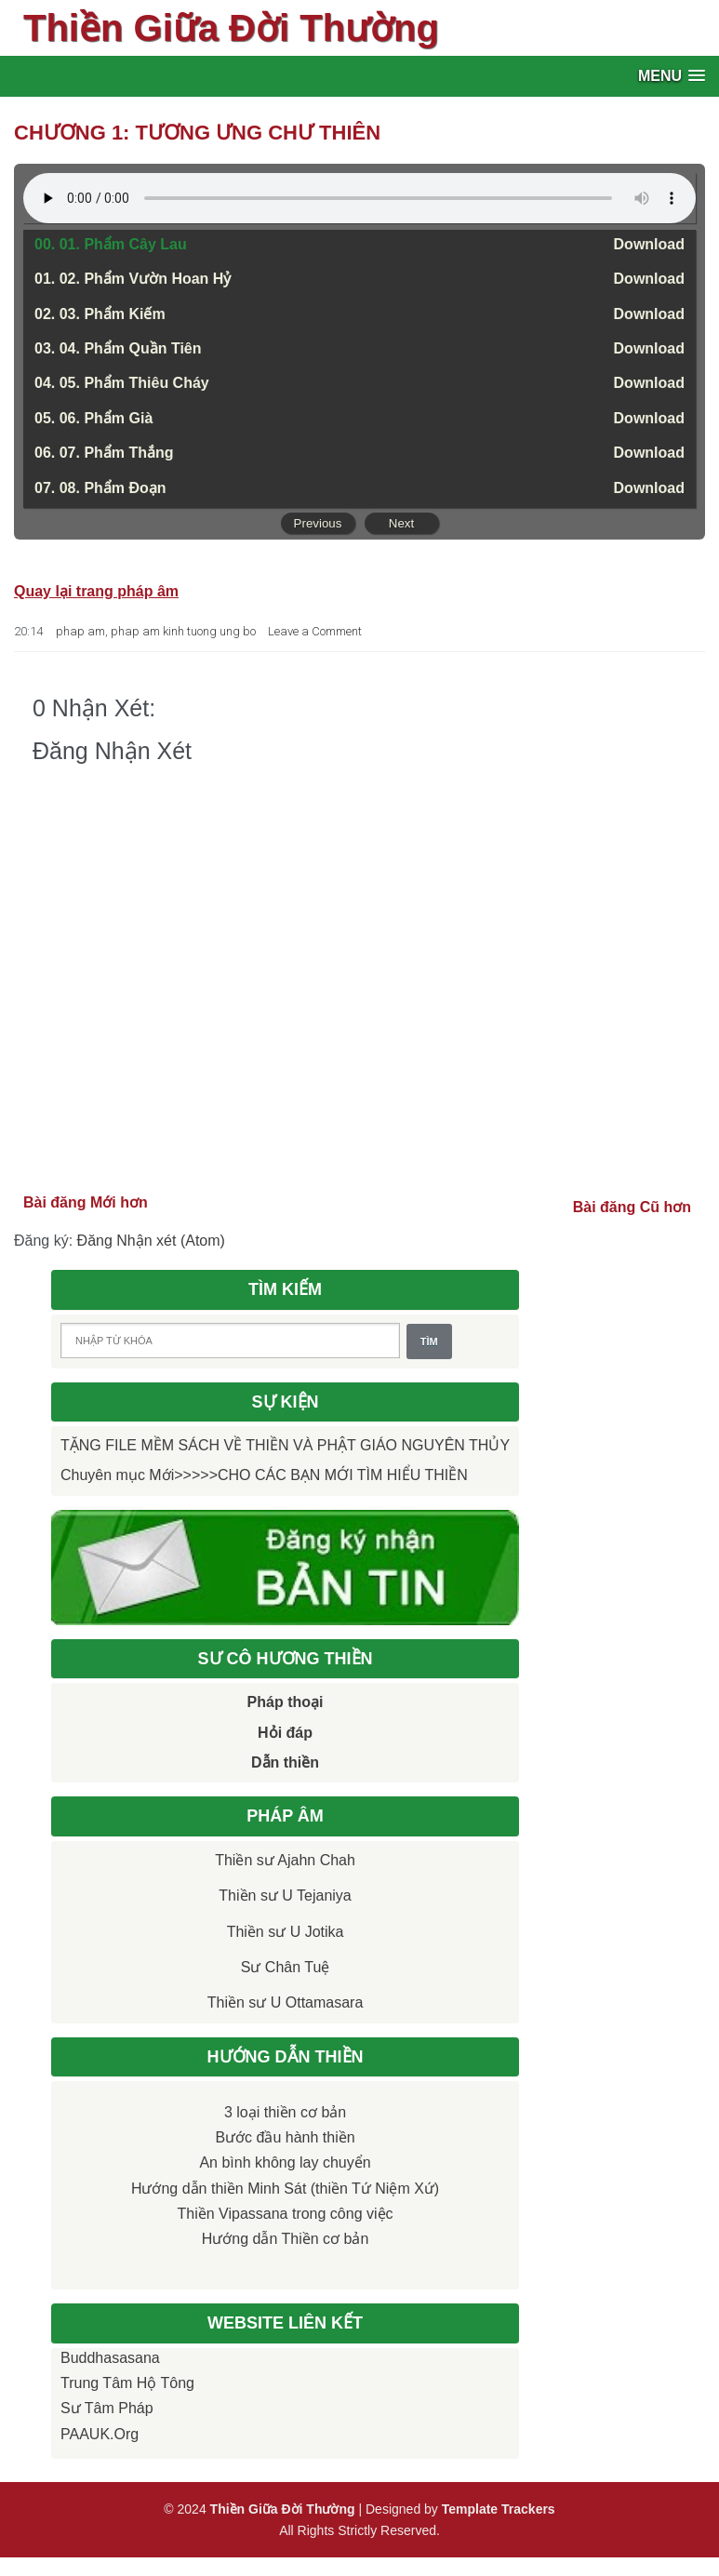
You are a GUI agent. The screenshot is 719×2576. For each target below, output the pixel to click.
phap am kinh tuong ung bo (183, 631)
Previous (318, 523)
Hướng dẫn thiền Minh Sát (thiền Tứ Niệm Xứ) (285, 2188)
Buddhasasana (110, 2358)
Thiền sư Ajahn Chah (285, 1860)
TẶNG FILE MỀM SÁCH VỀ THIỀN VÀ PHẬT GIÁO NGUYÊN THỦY (285, 1445)
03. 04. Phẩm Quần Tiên (118, 348)
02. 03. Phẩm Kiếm (100, 314)
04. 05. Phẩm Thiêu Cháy (121, 383)
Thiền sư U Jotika (285, 1932)
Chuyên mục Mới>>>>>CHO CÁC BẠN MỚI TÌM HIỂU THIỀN (264, 1475)
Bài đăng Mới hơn (85, 1202)
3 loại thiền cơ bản (285, 2112)
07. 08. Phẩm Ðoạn (100, 488)
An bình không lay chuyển (284, 2162)
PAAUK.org (99, 2434)
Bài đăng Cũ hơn (632, 1207)
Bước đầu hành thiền (284, 2137)
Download (649, 244)
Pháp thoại (285, 1702)
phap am (80, 631)
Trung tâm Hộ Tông (127, 2383)
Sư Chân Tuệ (285, 1967)
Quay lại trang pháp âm (96, 591)
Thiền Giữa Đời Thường (231, 27)
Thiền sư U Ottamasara (285, 2002)
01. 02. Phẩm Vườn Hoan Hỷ (132, 279)
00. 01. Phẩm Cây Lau (110, 244)
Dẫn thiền (285, 1762)
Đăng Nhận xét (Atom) (151, 1240)
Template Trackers (498, 2509)
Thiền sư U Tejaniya (285, 1895)
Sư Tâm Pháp (106, 2408)
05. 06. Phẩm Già (93, 418)
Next (401, 523)
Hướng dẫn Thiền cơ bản (285, 2239)
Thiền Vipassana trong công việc (285, 2214)
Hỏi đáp (285, 1733)
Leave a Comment (315, 631)
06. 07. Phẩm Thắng (104, 452)
